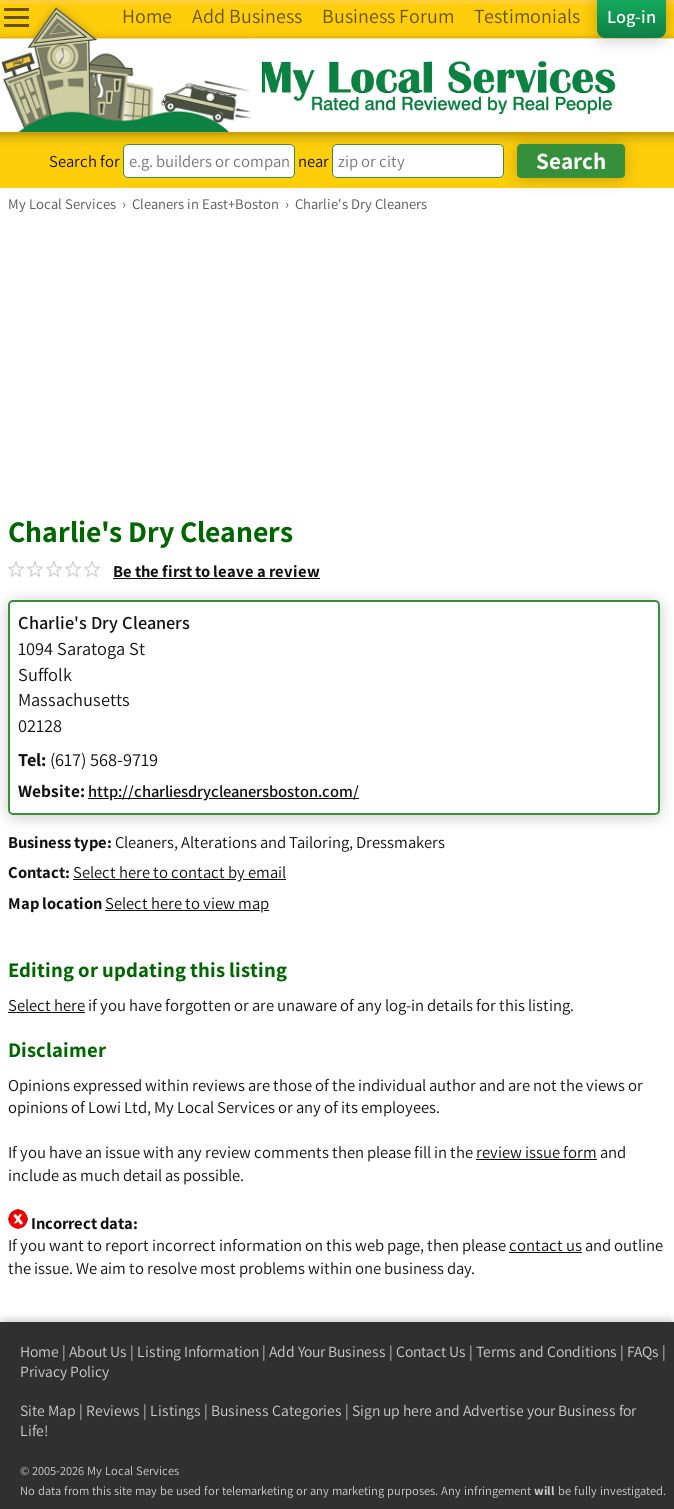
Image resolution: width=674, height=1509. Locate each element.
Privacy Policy (64, 1371)
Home (39, 1351)
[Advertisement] (337, 363)
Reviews (113, 1410)
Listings (175, 1410)
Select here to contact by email (179, 872)
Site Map (48, 1410)
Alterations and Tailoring (265, 842)
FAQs (643, 1351)
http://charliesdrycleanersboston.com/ (223, 791)
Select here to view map (187, 903)
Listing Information (198, 1351)
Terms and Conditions (546, 1351)
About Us (98, 1351)
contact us (545, 1245)
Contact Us (431, 1351)
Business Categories (276, 1410)
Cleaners (144, 842)
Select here (46, 1005)
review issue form (536, 1152)
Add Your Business (327, 1351)
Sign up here (392, 1410)
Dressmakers (400, 842)
